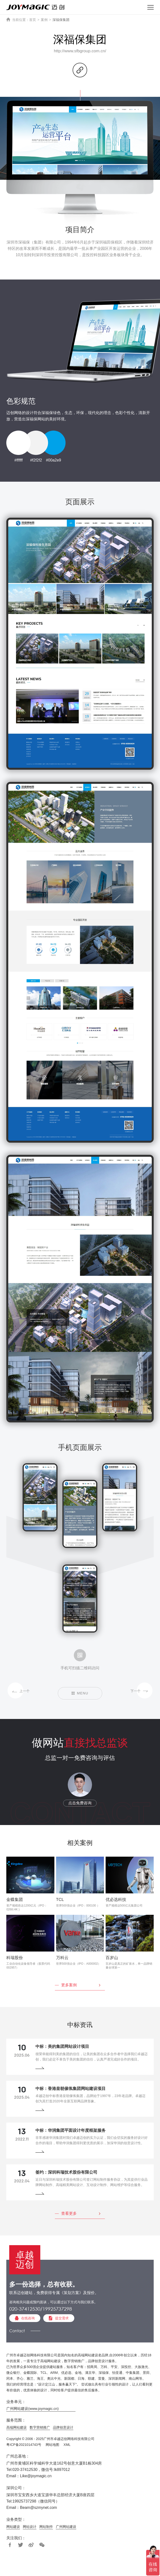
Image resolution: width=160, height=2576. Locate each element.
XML (67, 2465)
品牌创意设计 (63, 2447)
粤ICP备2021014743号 (23, 2465)
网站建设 (13, 2547)
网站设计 (29, 2547)
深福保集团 (60, 20)
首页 (32, 20)
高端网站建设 (16, 2447)
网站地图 (52, 2465)
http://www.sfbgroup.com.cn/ (79, 50)
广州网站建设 (66, 2547)
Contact (17, 2350)
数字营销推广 (40, 2447)
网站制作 (46, 2547)
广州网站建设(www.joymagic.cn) (32, 2428)
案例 (44, 20)
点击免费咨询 (80, 1816)
